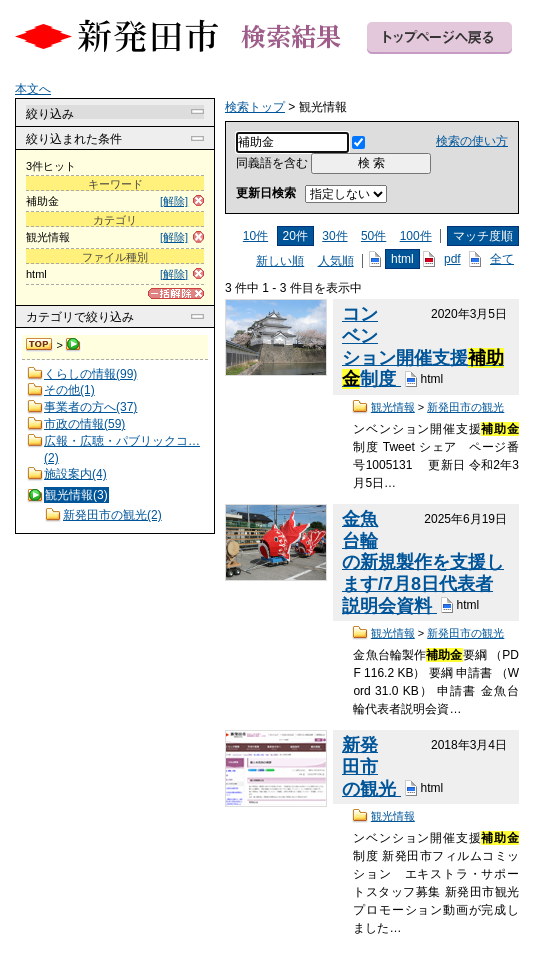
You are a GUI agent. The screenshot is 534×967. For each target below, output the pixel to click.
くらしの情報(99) (90, 374)
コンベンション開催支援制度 (423, 346)
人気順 (336, 261)
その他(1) (69, 390)
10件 (255, 236)
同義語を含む (272, 163)
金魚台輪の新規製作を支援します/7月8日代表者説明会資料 (423, 562)
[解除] (174, 201)
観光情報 (393, 407)
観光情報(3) (76, 495)
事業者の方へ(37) (90, 407)
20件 (295, 236)
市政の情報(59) (84, 424)
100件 (416, 236)
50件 (373, 236)
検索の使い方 (472, 141)
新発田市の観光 (465, 407)
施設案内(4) (75, 474)
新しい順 (280, 261)
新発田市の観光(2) (112, 515)
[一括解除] (176, 293)
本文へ (33, 89)
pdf (452, 259)
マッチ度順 (483, 236)
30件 (334, 236)
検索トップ (40, 345)
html (402, 259)
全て (502, 259)
